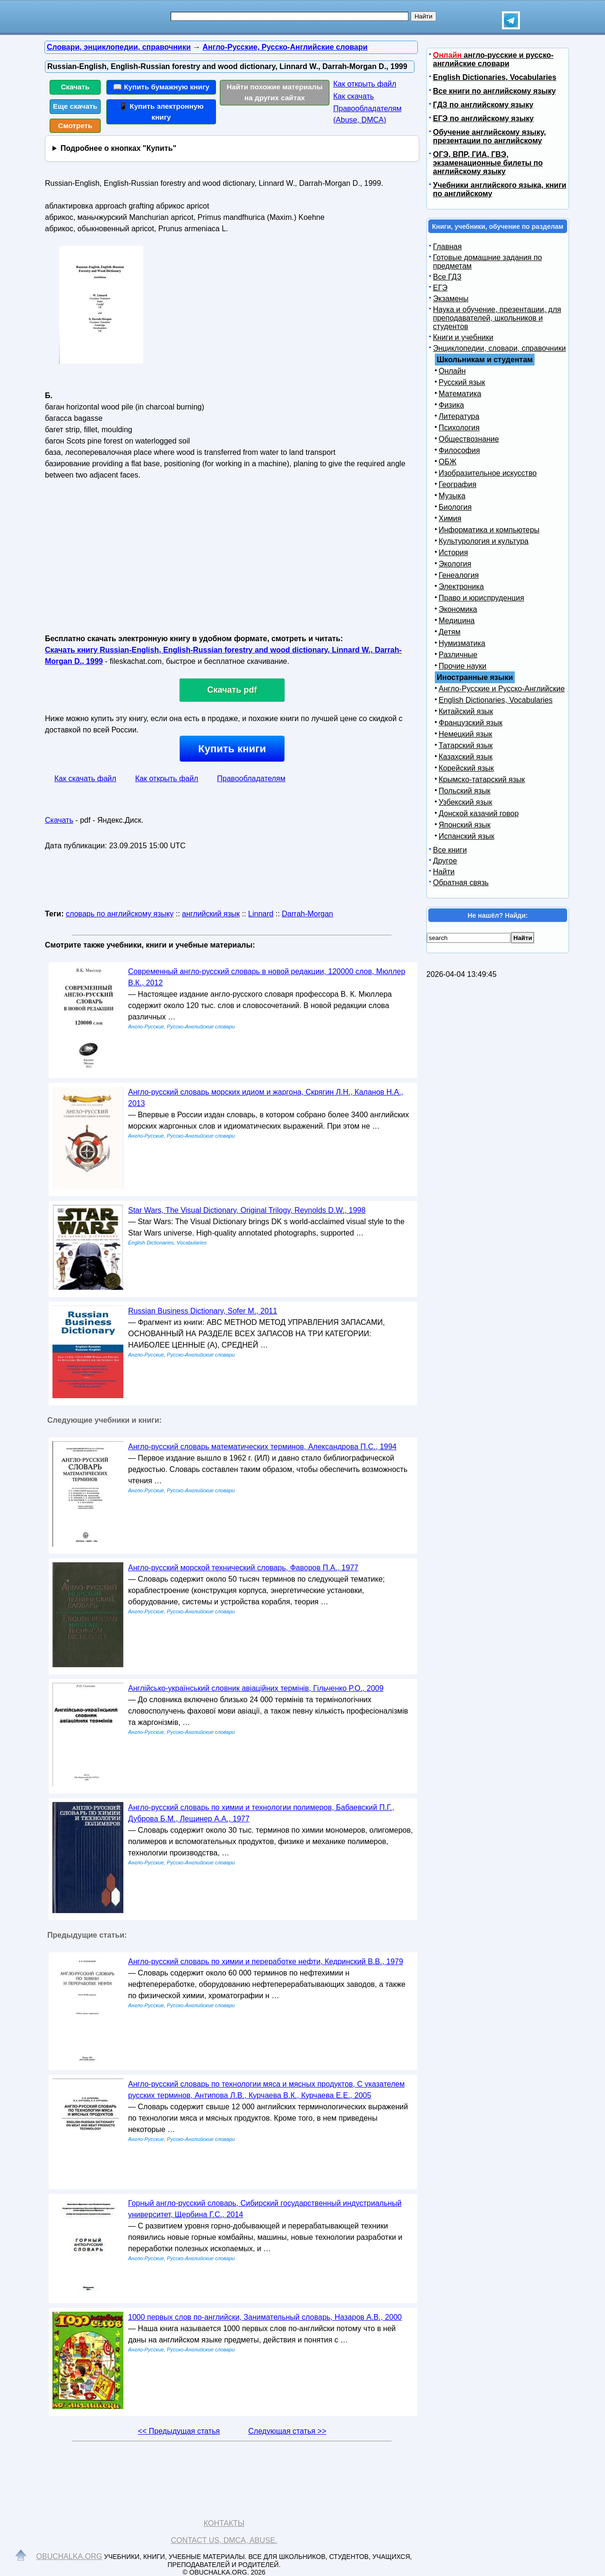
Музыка (452, 496)
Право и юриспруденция (481, 598)
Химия (450, 518)
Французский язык (470, 723)
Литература (459, 416)
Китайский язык (466, 711)
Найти (444, 872)
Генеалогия (459, 575)
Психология (459, 428)
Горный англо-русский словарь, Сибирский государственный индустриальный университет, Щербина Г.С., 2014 (265, 2209)
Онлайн (452, 371)
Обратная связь (461, 883)
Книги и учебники (463, 337)
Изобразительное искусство (487, 473)
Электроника (461, 587)
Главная (447, 247)
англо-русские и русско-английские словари (493, 59)
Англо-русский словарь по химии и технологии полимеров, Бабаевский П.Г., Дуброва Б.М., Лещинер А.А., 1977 (261, 1813)
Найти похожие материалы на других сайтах (275, 92)
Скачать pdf (232, 690)
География (457, 484)
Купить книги (232, 749)
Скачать (75, 87)
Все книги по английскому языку (494, 91)
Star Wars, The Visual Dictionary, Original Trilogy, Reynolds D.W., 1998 (246, 1210)
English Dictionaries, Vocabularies (494, 77)
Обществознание (469, 439)
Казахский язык (466, 757)
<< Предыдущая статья (179, 2431)
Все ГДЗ (447, 277)
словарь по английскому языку (119, 914)
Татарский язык (466, 745)
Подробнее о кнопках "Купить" (118, 148)
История (453, 552)
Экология (455, 564)
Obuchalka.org (69, 2556)
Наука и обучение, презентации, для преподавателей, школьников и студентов (497, 318)
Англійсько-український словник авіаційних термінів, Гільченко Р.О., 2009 (255, 1688)
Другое (445, 861)
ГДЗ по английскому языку (483, 105)
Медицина (457, 621)
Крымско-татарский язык (482, 779)
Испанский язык (466, 836)
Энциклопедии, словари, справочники (499, 348)
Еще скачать (75, 106)
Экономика (458, 609)
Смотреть (75, 126)
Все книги (450, 850)
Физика (451, 405)
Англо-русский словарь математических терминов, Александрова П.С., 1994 (262, 1447)
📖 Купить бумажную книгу (161, 87)
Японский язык (465, 825)
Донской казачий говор (479, 813)
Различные (458, 655)
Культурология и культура (483, 541)
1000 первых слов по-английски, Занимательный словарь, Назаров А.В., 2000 (265, 2317)
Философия (459, 450)
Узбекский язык (465, 802)
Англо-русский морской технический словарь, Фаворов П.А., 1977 (243, 1568)
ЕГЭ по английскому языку (483, 118)
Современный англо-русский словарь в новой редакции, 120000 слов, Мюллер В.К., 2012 (266, 977)
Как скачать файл (85, 779)
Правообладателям (251, 779)
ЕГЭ (440, 288)
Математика (460, 394)
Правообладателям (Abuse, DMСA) (367, 114)
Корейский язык (466, 768)
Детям (449, 632)
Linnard (260, 914)
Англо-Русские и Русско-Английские (502, 689)
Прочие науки (462, 666)
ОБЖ (448, 462)
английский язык (211, 914)
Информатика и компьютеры (489, 530)
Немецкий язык (465, 734)
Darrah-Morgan (307, 914)
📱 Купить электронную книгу (161, 111)
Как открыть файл (364, 84)
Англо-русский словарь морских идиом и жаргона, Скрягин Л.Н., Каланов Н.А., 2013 (265, 1097)
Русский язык (462, 382)
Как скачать (353, 96)
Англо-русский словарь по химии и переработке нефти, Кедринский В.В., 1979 (265, 1962)
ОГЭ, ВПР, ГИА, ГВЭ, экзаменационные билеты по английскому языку (488, 162)
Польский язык (465, 791)
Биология (455, 507)
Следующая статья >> (287, 2431)
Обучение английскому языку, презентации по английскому (489, 136)
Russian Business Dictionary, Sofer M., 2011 (202, 1311)
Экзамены (450, 299)
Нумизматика (462, 643)
